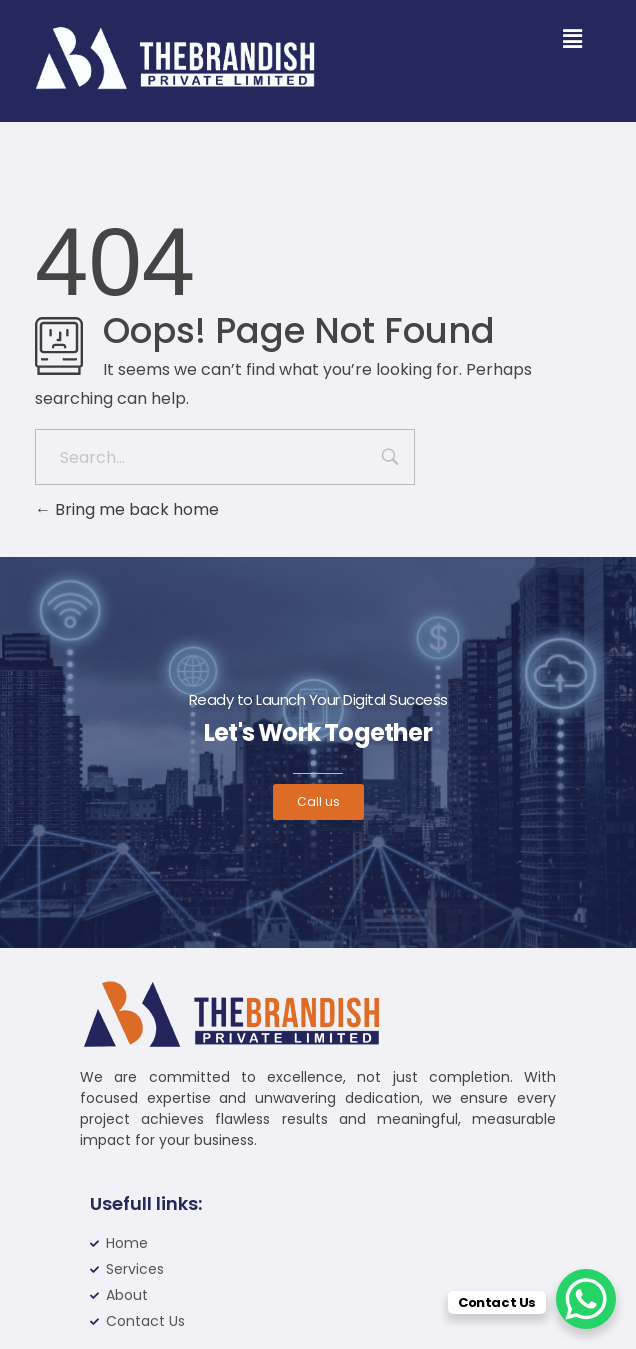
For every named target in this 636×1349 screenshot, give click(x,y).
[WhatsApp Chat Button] (586, 1299)
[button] (572, 39)
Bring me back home (127, 509)
